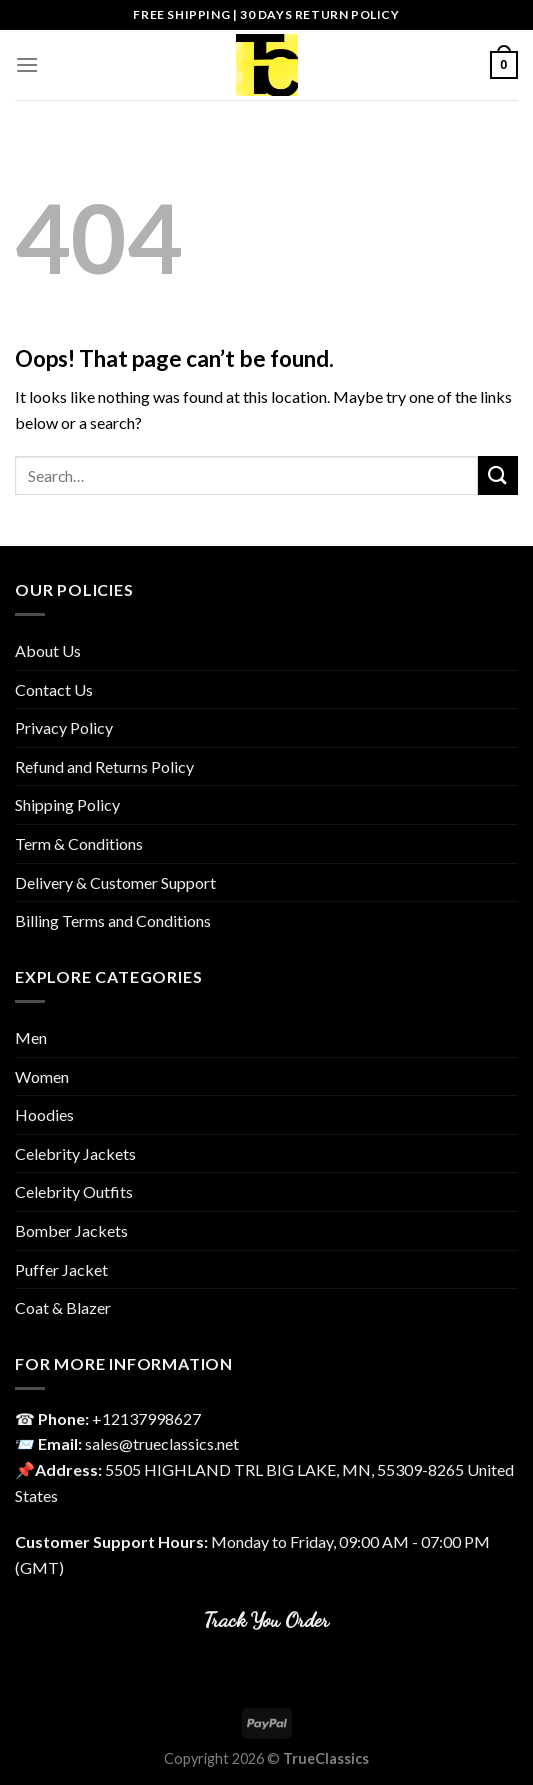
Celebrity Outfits (74, 1191)
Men (31, 1037)
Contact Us (54, 689)
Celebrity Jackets (75, 1153)
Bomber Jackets (71, 1230)
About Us (48, 650)
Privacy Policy (64, 727)
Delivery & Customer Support (115, 882)
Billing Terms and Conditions (113, 920)
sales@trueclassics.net (162, 1443)
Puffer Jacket (61, 1269)
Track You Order (266, 1619)
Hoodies (44, 1114)
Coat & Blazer (63, 1307)
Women (42, 1076)
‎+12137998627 (146, 1418)
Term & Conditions (79, 843)
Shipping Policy (67, 804)
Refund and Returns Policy (104, 766)
